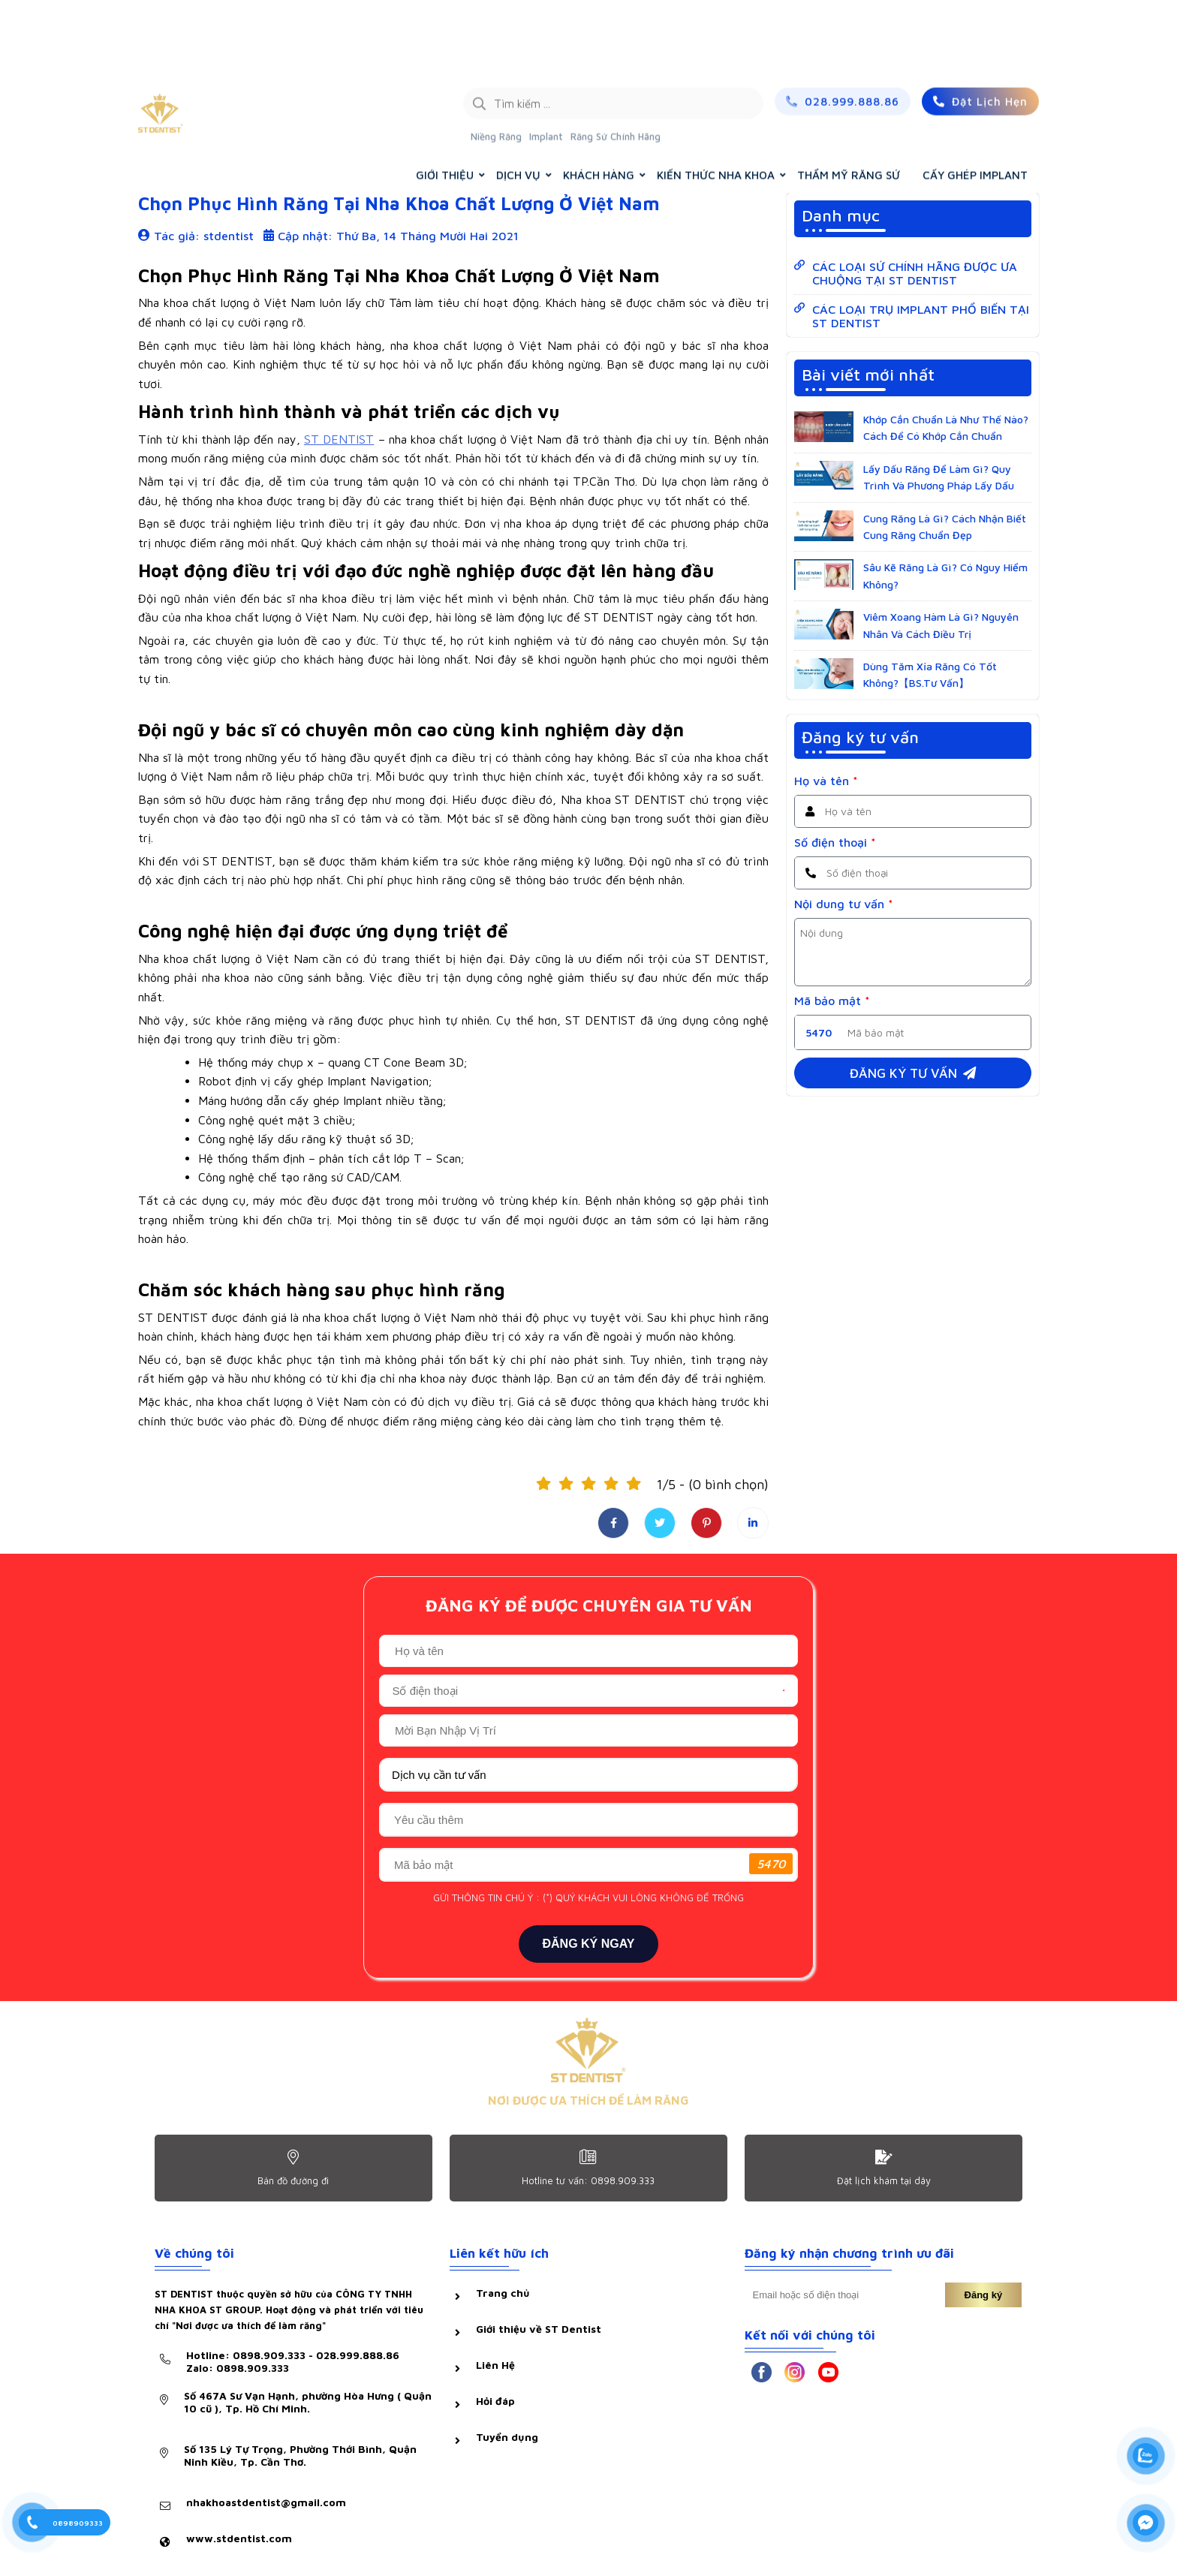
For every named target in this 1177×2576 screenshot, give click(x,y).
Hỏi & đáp (173, 140)
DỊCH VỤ (518, 102)
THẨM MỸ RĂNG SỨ (848, 102)
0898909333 (78, 2522)
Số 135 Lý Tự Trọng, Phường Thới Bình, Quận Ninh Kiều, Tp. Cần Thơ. (300, 2455)
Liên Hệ (495, 2364)
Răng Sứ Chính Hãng (615, 64)
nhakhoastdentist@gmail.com (266, 2502)
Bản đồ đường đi (293, 2180)
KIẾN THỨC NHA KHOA (716, 102)
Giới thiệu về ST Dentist (538, 2328)
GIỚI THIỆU (445, 102)
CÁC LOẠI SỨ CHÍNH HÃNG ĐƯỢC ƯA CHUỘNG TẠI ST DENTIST (914, 273)
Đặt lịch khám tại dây (884, 2180)
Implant (546, 64)
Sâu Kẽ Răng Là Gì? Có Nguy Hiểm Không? (945, 575)
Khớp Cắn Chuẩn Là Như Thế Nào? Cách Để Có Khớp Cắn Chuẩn (945, 427)
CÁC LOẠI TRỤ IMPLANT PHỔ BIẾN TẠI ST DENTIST (920, 316)
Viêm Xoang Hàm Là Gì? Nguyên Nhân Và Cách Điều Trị (941, 624)
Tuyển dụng (507, 2436)
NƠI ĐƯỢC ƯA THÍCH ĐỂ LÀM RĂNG (588, 2100)
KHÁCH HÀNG (598, 102)
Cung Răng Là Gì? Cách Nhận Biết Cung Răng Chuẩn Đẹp (944, 526)
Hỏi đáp (495, 2400)
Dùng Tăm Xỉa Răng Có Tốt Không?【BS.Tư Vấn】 (930, 674)
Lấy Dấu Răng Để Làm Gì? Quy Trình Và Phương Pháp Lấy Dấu (938, 477)
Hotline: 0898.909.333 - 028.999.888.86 (292, 2361)
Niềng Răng (496, 64)
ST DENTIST (339, 439)
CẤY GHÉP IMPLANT (975, 102)
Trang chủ (892, 140)
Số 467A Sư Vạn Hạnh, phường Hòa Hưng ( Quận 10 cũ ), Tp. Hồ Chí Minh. (308, 2402)
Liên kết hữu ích (499, 2253)
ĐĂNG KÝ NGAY (589, 1943)
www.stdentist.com (239, 2538)
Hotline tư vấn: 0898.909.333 (588, 2180)
